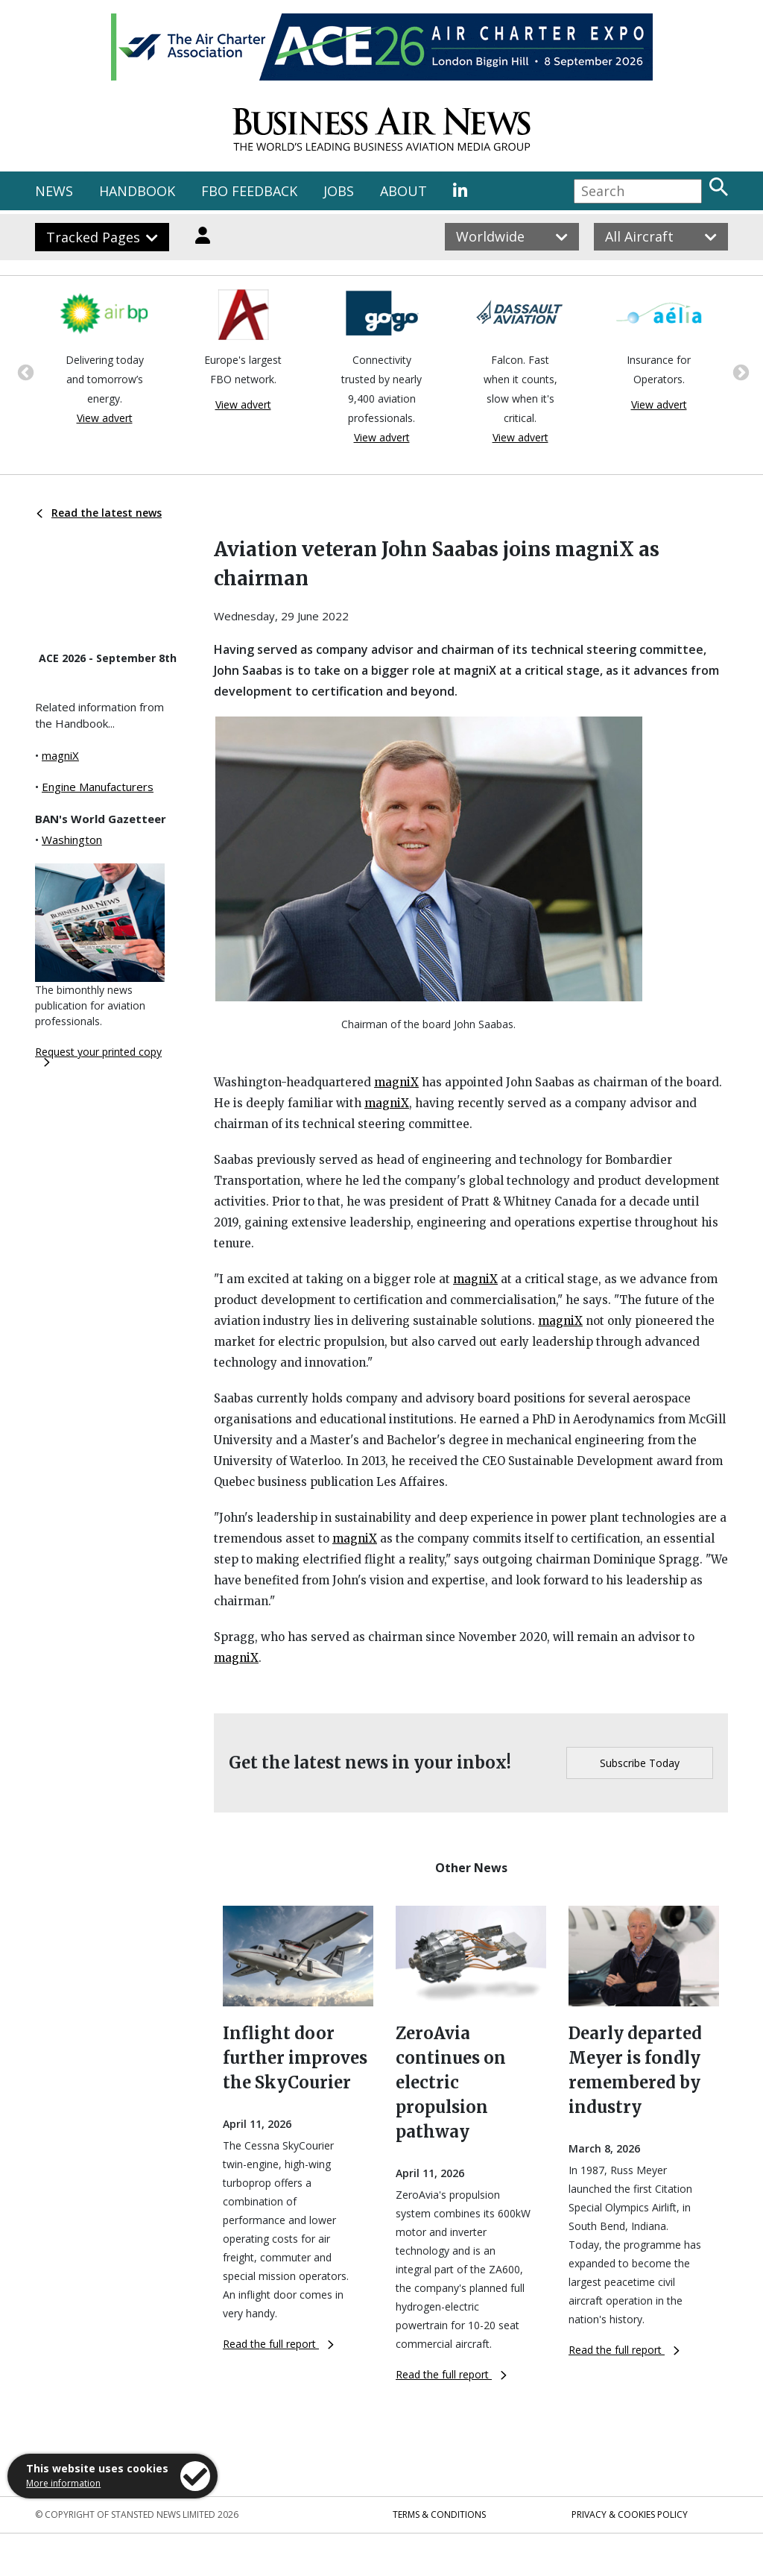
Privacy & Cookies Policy (630, 2514)
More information (63, 2483)
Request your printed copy (98, 1056)
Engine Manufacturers (97, 786)
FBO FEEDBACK (249, 191)
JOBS (338, 191)
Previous (23, 371)
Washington (72, 839)
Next (739, 371)
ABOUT (403, 191)
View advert (105, 418)
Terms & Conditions (439, 2514)
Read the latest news (99, 513)
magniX (60, 755)
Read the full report (278, 2344)
